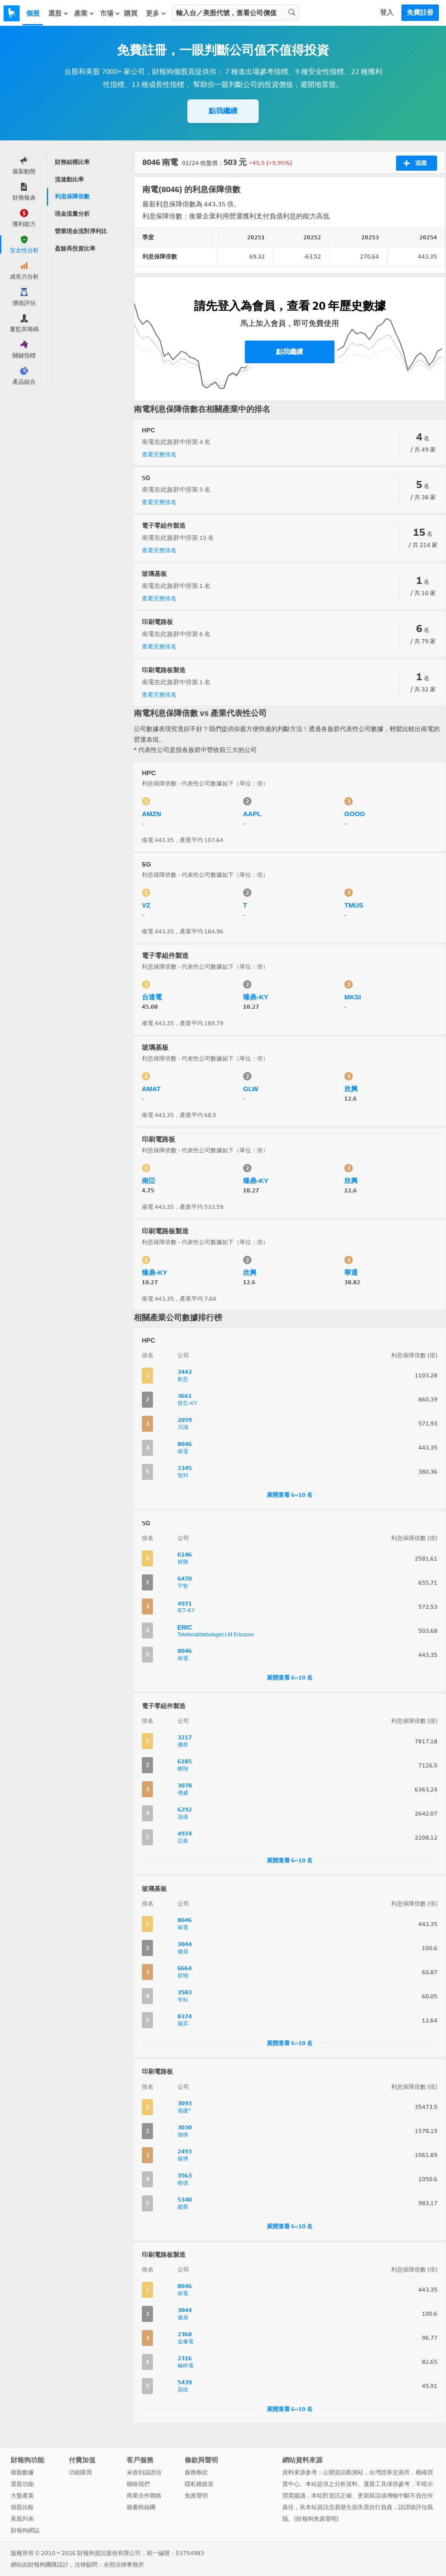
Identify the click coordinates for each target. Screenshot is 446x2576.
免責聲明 (196, 2495)
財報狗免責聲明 (316, 2518)
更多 (156, 13)
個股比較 (22, 2507)
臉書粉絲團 (141, 2507)
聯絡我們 (138, 2484)
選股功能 (22, 2484)
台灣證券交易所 (389, 2472)
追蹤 (415, 163)
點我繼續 (223, 111)
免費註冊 (420, 12)
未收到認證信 (144, 2472)
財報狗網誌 (25, 2530)
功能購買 (80, 2472)
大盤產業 (22, 2495)
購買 (130, 13)
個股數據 (22, 2472)
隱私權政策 (199, 2484)
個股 (33, 13)
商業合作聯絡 (144, 2495)
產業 (84, 13)
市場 (110, 13)
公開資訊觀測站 (343, 2472)
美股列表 (22, 2518)
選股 (58, 13)
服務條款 (196, 2472)
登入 (386, 12)
